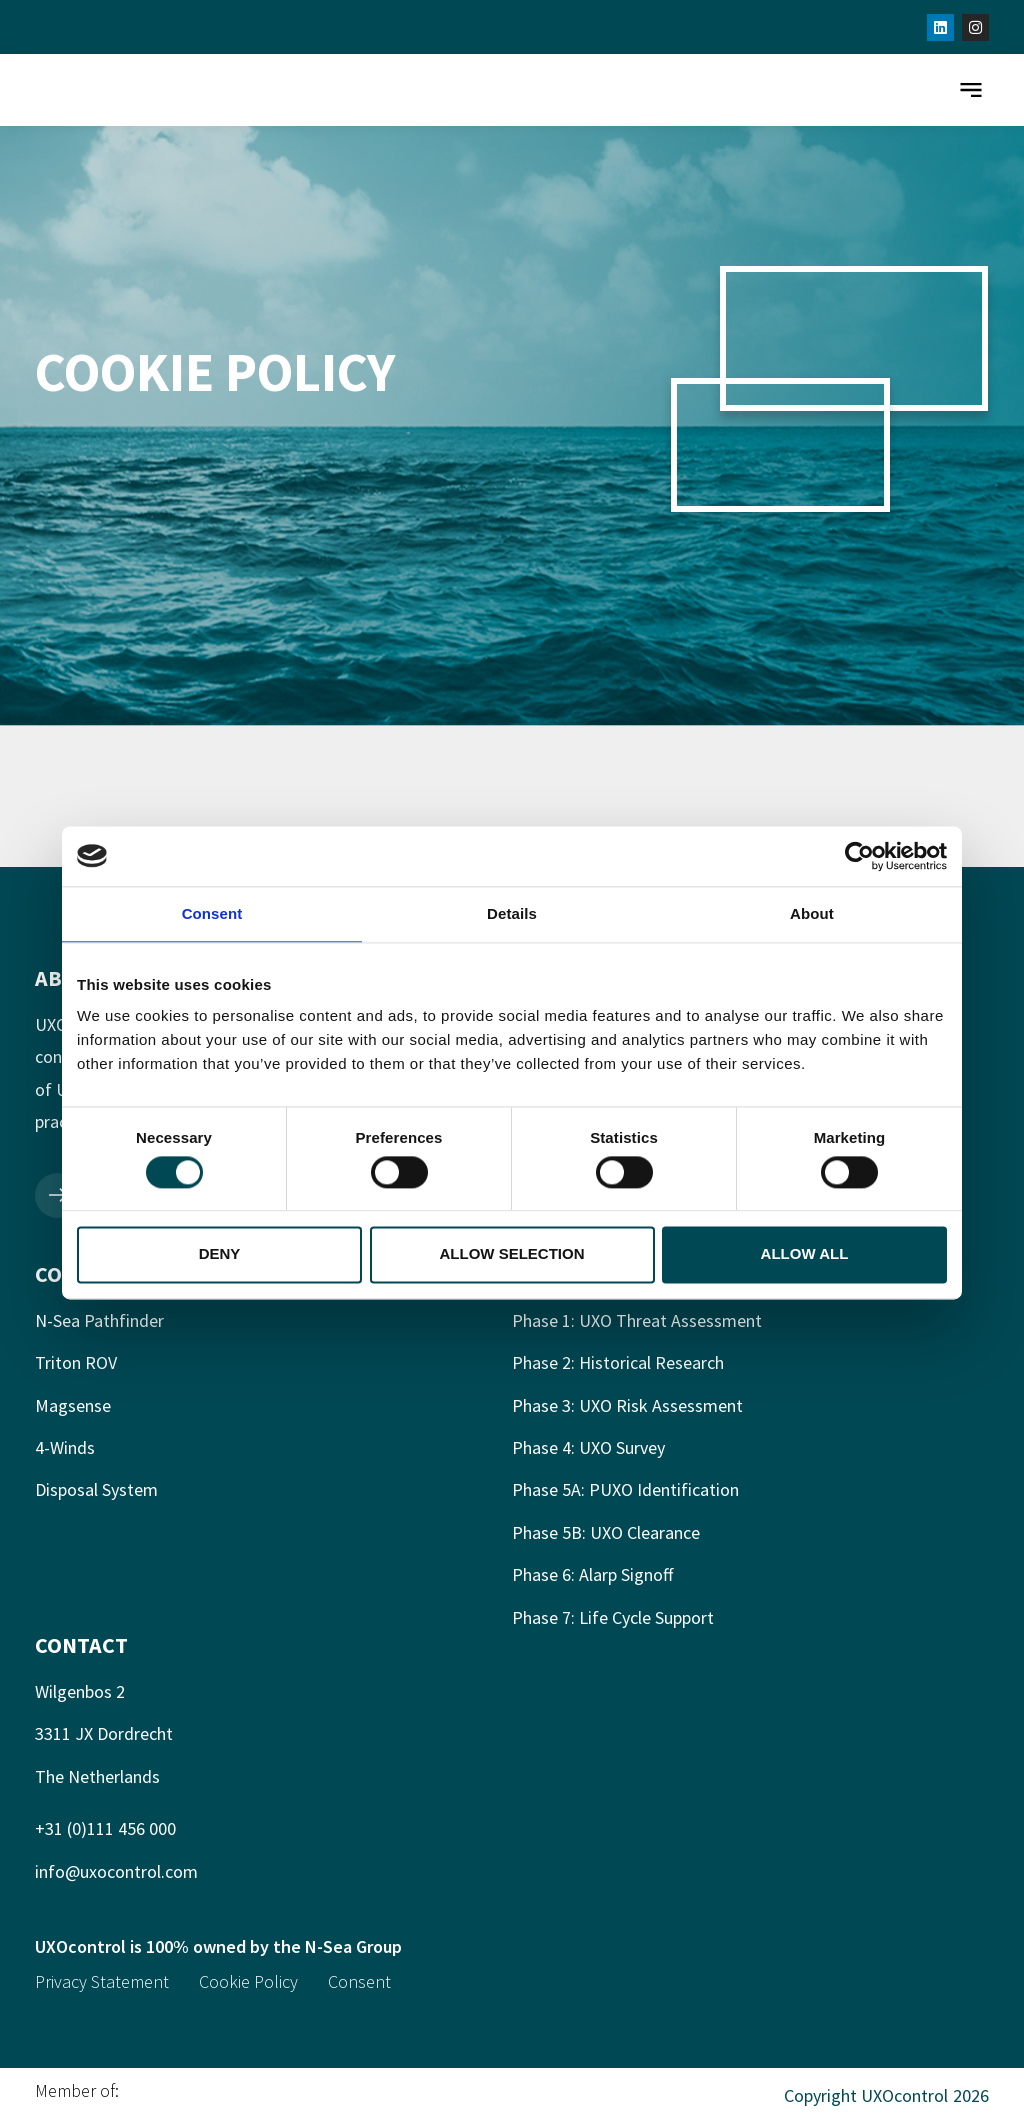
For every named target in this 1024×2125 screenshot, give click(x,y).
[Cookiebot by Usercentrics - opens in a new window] (859, 856)
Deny (220, 1254)
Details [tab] (512, 913)
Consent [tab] (212, 913)
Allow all (805, 1254)
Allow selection (512, 1254)
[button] (971, 90)
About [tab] (812, 913)
